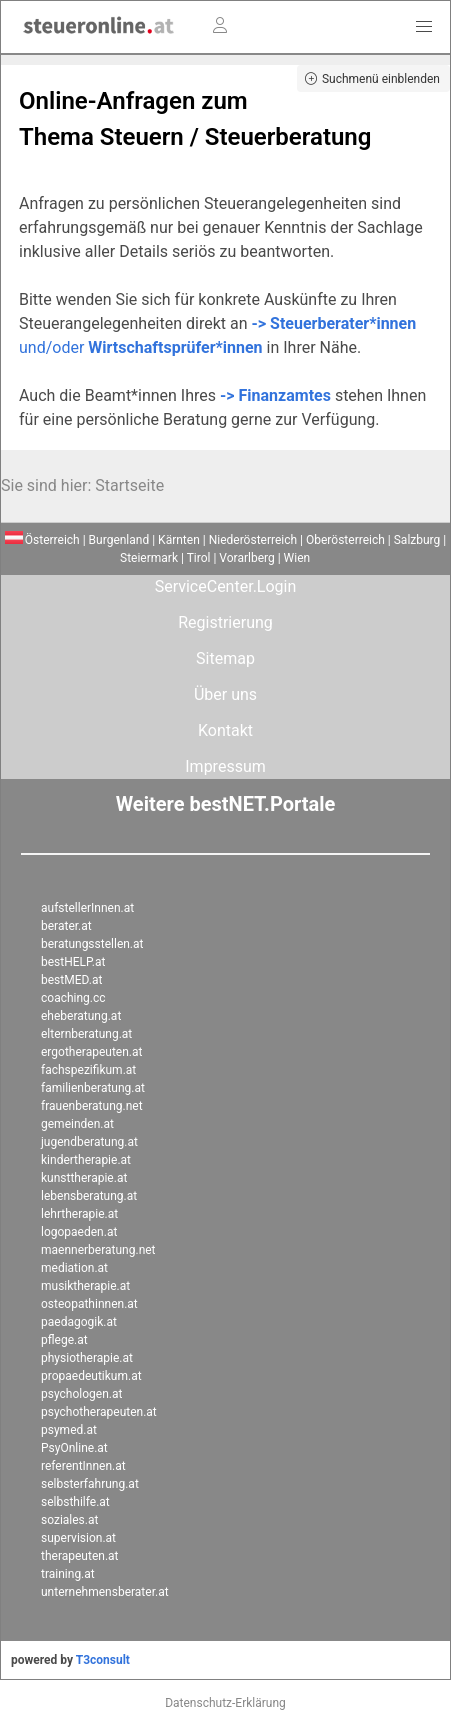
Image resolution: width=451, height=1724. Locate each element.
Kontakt (225, 730)
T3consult (103, 1660)
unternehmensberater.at (105, 1592)
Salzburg (417, 540)
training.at (68, 1574)
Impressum (225, 766)
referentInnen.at (83, 1466)
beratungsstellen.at (92, 944)
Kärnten (179, 540)
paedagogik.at (79, 1322)
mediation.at (74, 1268)
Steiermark (149, 558)
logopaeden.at (79, 1232)
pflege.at (64, 1340)
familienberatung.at (93, 1088)
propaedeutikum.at (91, 1376)
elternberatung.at (86, 1034)
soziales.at (69, 1520)
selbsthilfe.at (75, 1502)
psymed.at (69, 1430)
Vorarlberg (246, 558)
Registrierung (225, 622)
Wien (297, 558)
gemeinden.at (77, 1124)
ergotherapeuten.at (91, 1052)
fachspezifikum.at (88, 1070)
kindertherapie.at (86, 1160)
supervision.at (78, 1538)
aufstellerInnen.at (87, 908)
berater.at (66, 926)
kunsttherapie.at (84, 1178)
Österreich (42, 540)
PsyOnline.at (74, 1448)
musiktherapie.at (85, 1286)
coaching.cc (73, 998)
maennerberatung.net (98, 1250)
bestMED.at (71, 980)
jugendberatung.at (89, 1142)
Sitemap (225, 658)
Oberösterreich (345, 540)
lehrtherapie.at (79, 1214)
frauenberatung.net (92, 1106)
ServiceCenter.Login (226, 586)
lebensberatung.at (89, 1196)
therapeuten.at (80, 1556)
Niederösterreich (253, 540)
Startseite (129, 485)
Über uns (225, 694)
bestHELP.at (73, 962)
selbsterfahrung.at (90, 1484)
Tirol (199, 558)
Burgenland (119, 540)
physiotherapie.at (87, 1358)
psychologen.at (81, 1394)
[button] (424, 27)
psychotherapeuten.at (99, 1412)
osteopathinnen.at (89, 1304)
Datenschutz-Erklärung (225, 1703)
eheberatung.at (81, 1016)
